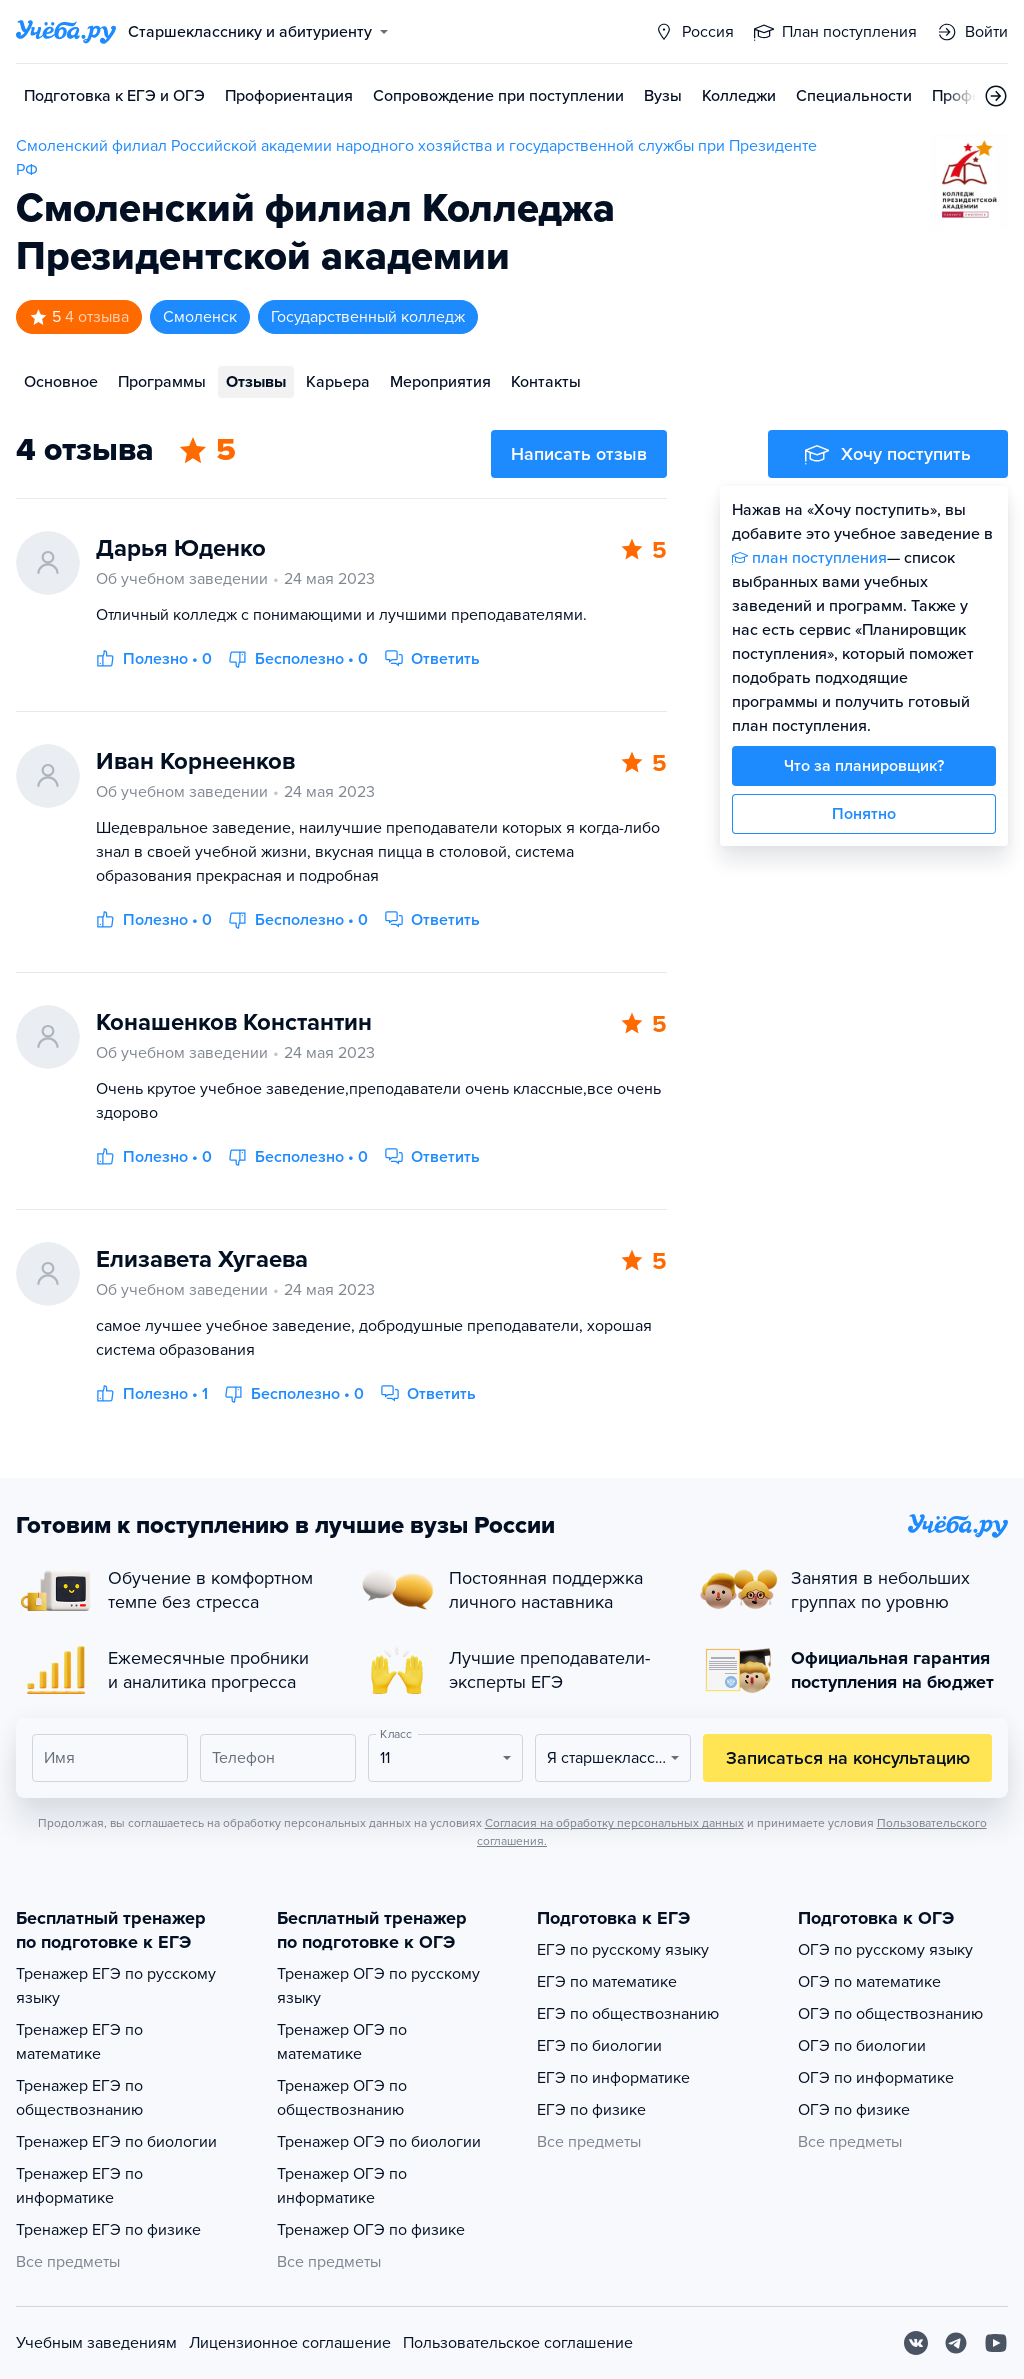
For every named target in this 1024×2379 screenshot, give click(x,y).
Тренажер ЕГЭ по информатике (79, 2186)
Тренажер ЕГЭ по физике (108, 2230)
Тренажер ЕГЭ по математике (79, 2042)
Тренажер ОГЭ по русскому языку (378, 1986)
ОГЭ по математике (869, 1982)
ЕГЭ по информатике (613, 2078)
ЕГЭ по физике (591, 2110)
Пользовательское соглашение (518, 2343)
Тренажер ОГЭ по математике (342, 2042)
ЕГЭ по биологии (599, 2046)
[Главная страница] (66, 32)
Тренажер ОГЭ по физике (371, 2230)
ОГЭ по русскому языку (885, 1950)
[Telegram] (956, 2343)
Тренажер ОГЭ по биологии (379, 2142)
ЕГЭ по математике (607, 1982)
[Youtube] (996, 2343)
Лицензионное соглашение (290, 2343)
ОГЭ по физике (854, 2110)
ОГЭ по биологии (862, 2046)
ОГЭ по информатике (876, 2078)
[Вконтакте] (916, 2343)
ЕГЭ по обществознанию (628, 2014)
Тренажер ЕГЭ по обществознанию (79, 2098)
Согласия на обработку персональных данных (614, 1823)
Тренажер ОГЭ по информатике (342, 2186)
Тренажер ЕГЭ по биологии (116, 2142)
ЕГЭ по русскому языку (623, 1950)
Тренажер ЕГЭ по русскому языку (116, 1986)
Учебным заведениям (96, 2343)
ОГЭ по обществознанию (890, 2014)
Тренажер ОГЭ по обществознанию (342, 2098)
